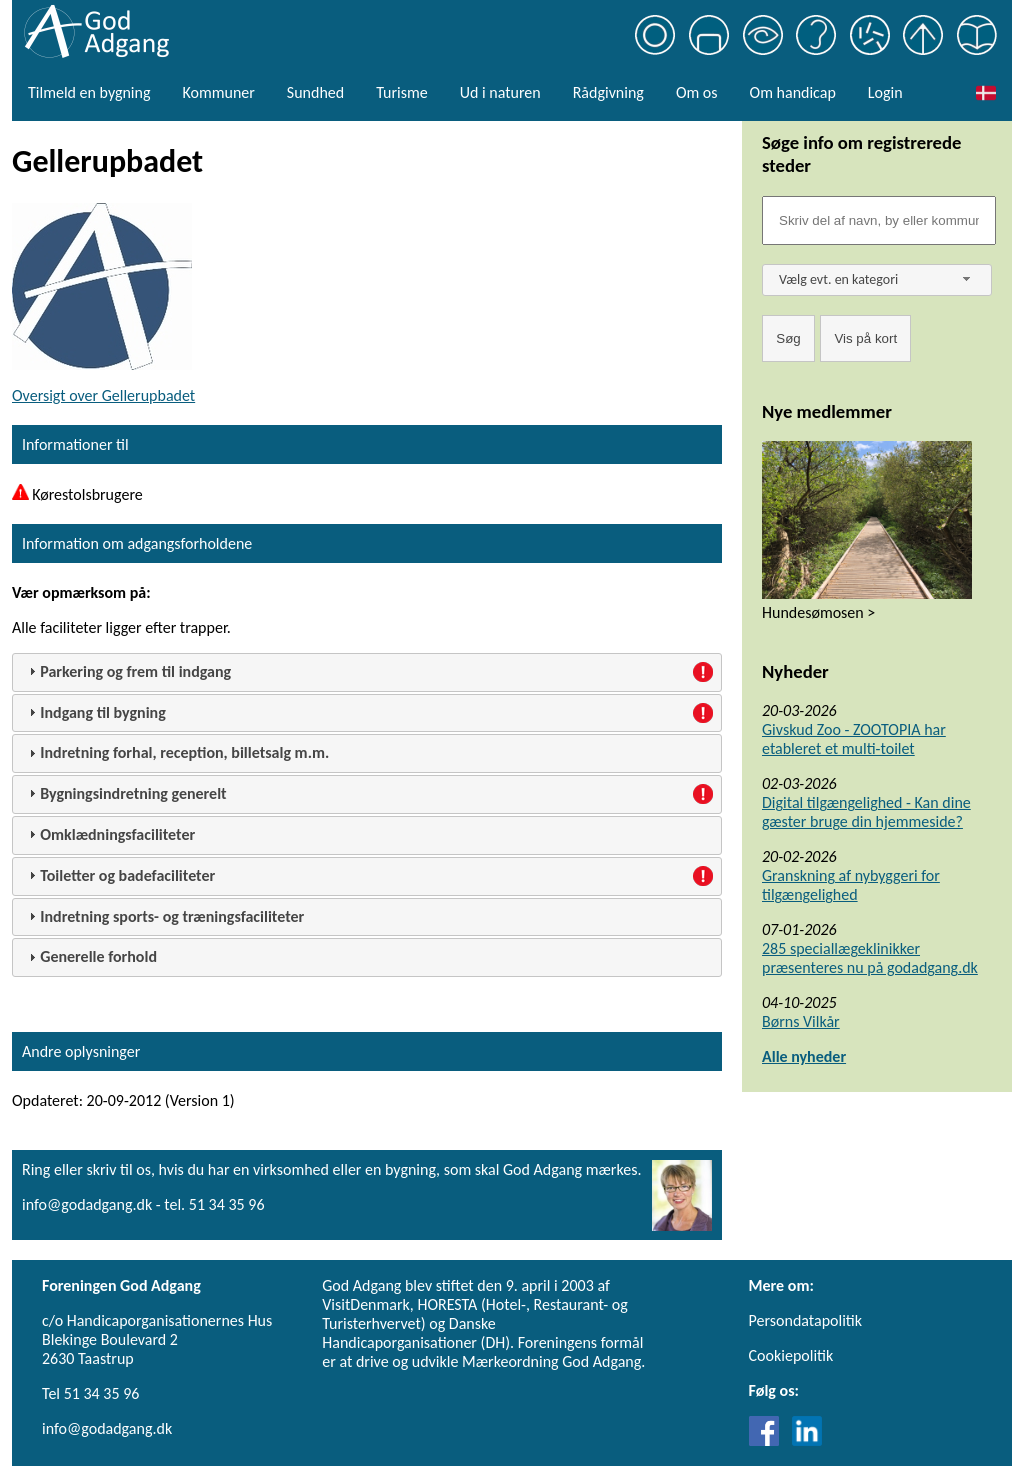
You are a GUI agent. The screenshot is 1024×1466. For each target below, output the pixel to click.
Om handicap (793, 92)
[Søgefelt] (879, 220)
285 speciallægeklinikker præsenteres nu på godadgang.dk (870, 958)
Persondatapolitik (805, 1320)
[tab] (367, 672)
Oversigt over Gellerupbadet (103, 395)
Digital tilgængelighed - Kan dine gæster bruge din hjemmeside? (866, 812)
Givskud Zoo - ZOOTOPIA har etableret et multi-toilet (854, 739)
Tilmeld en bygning (89, 92)
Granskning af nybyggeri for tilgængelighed (851, 885)
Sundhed (315, 92)
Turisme (401, 92)
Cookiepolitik (791, 1355)
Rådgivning (608, 92)
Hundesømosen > (818, 612)
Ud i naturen (500, 92)
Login (885, 92)
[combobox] (877, 280)
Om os (697, 92)
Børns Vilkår (801, 1021)
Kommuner (218, 92)
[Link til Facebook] (769, 1440)
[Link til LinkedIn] (807, 1440)
